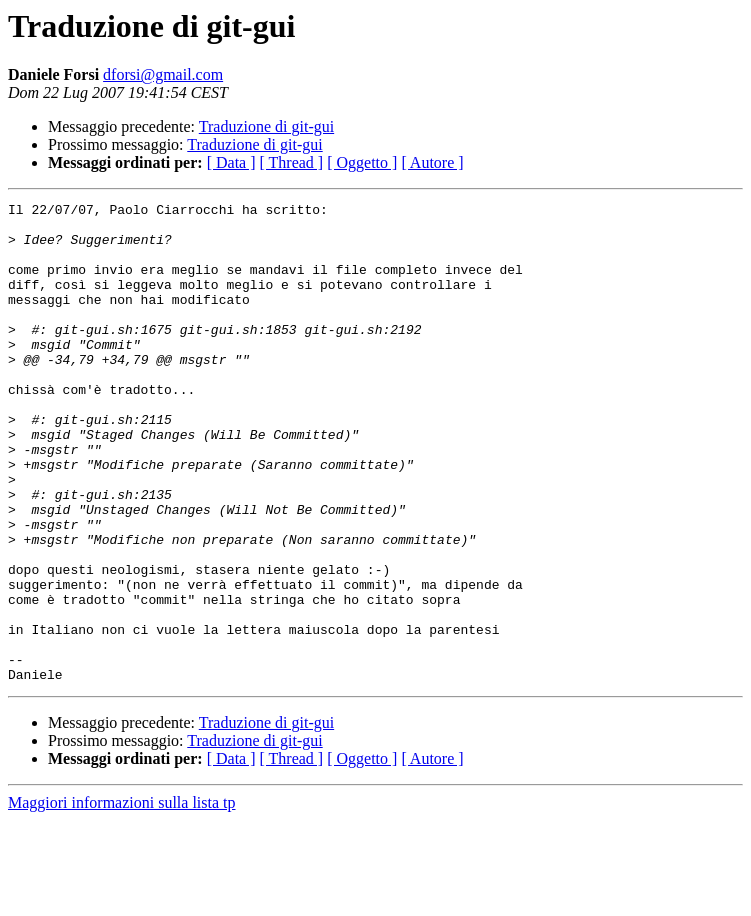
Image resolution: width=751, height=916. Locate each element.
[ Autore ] (432, 162)
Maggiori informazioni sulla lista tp (122, 898)
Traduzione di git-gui (266, 126)
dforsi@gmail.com (163, 74)
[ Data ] (231, 162)
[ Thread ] (292, 162)
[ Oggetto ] (362, 162)
